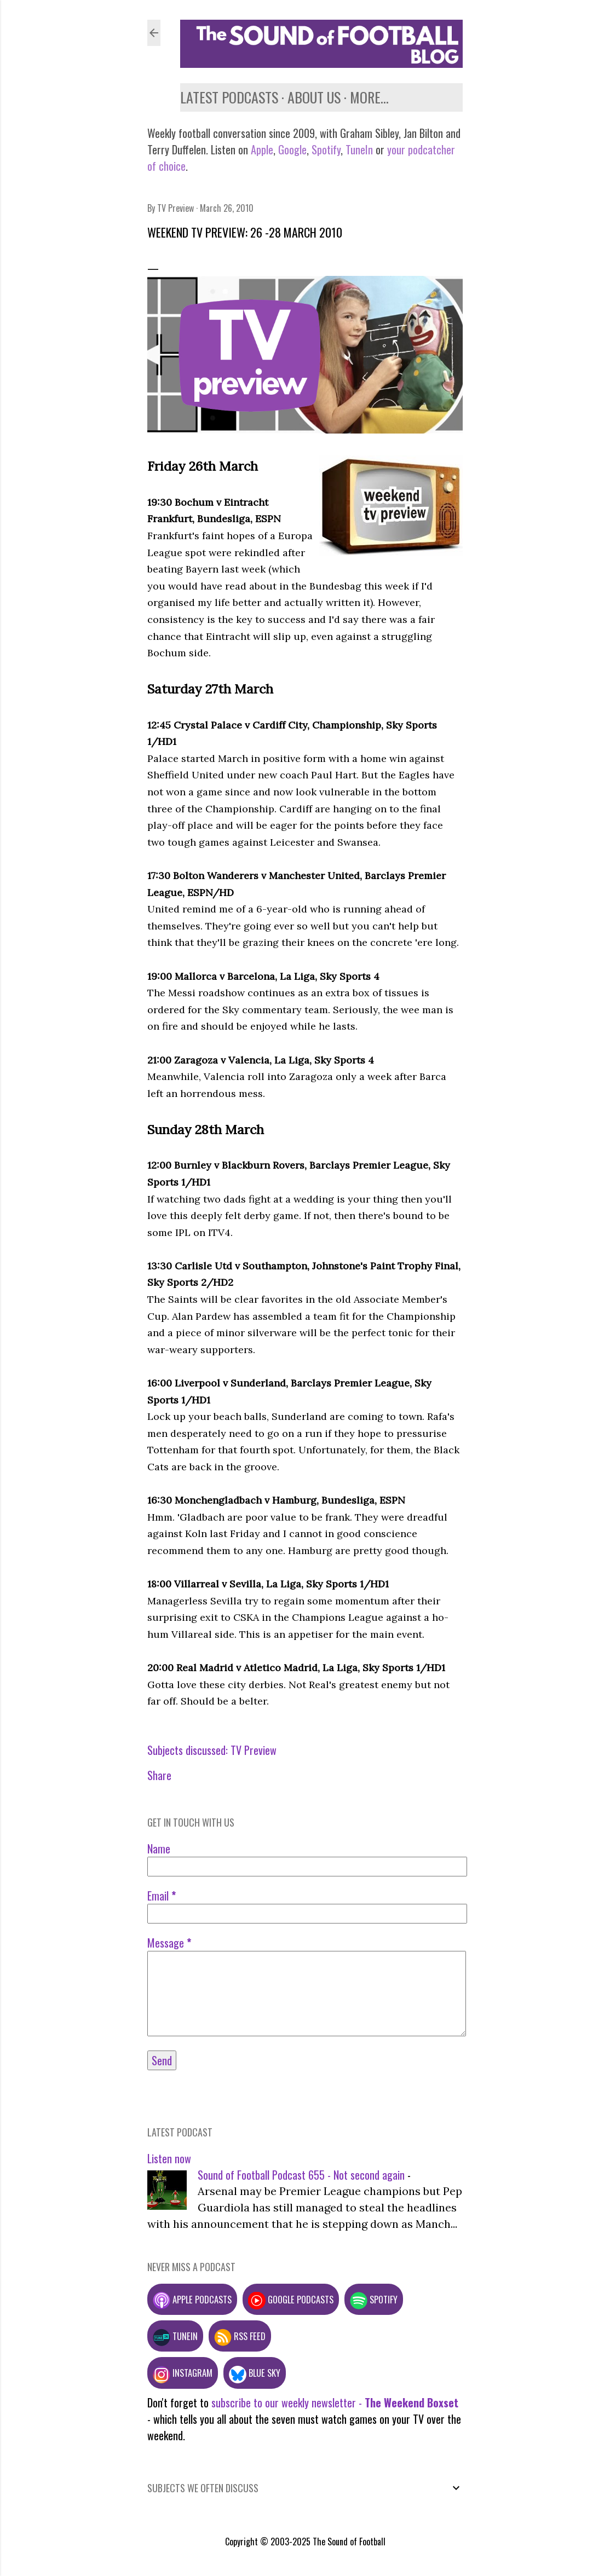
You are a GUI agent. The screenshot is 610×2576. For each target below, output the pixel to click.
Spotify (326, 149)
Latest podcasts (229, 97)
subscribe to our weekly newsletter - (334, 2402)
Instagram (182, 2372)
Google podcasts (290, 2299)
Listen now (169, 2158)
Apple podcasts (192, 2299)
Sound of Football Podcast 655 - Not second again (301, 2175)
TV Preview (254, 1750)
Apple (262, 149)
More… (369, 97)
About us (314, 97)
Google (291, 149)
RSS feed (240, 2336)
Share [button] (159, 1775)
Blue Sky (254, 2372)
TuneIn (359, 149)
